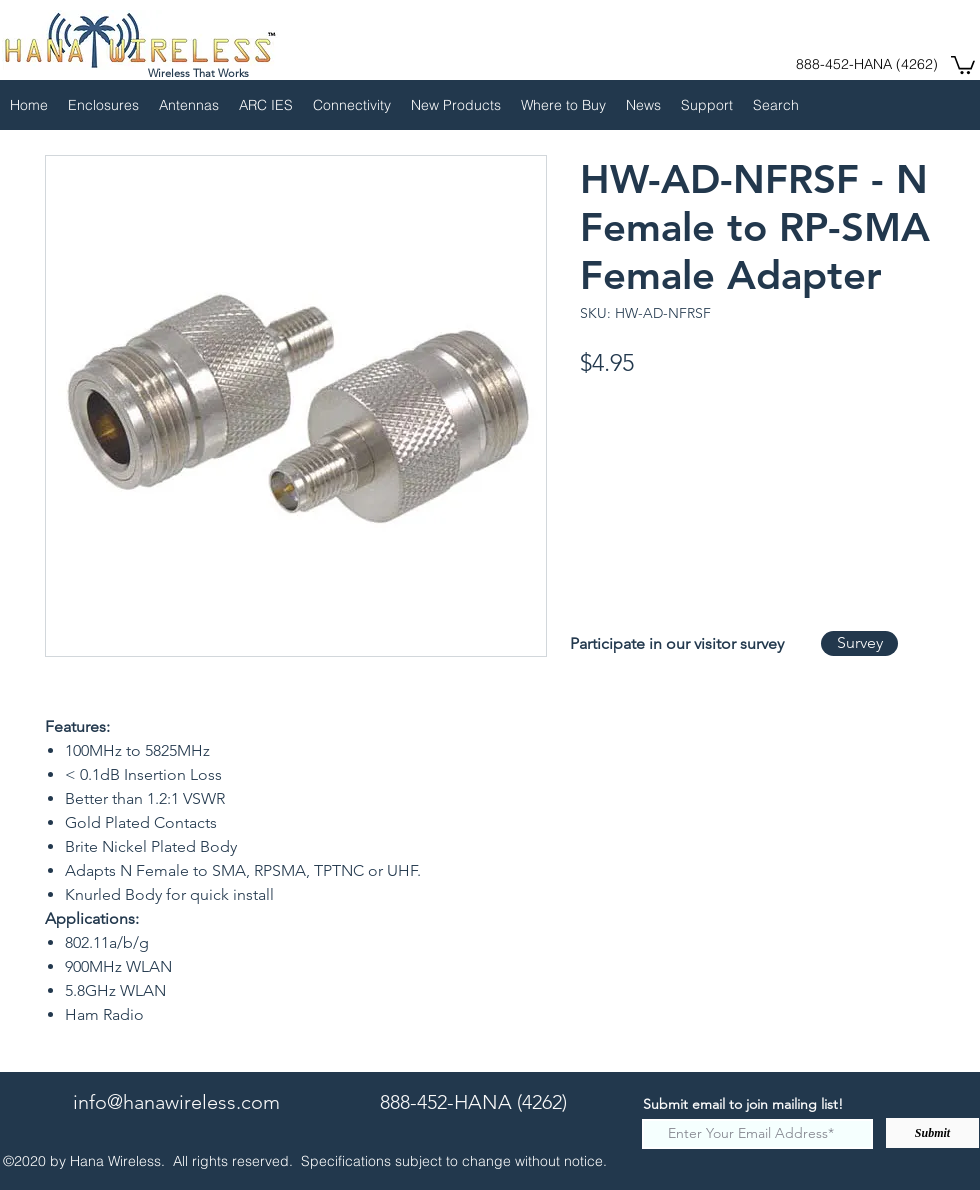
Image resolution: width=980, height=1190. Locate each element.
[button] (963, 64)
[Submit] (932, 1133)
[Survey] (859, 643)
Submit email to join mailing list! (743, 1104)
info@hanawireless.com (176, 1102)
